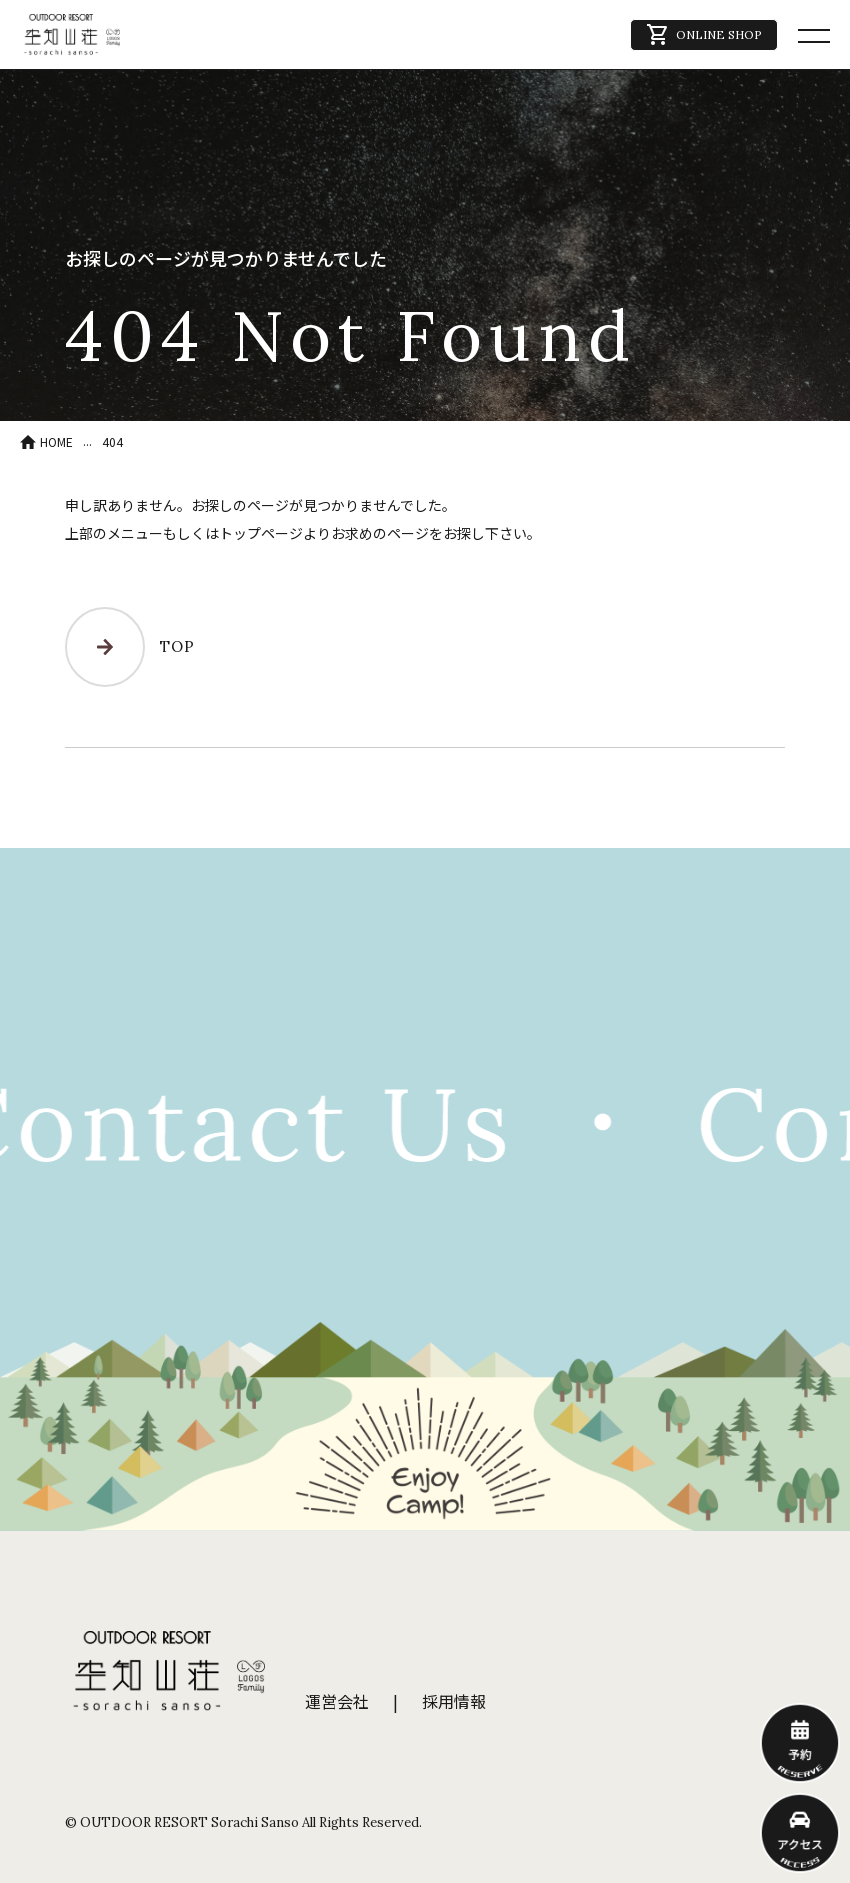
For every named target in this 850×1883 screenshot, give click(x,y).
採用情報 (454, 1701)
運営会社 (337, 1701)
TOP (129, 647)
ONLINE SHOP (704, 35)
